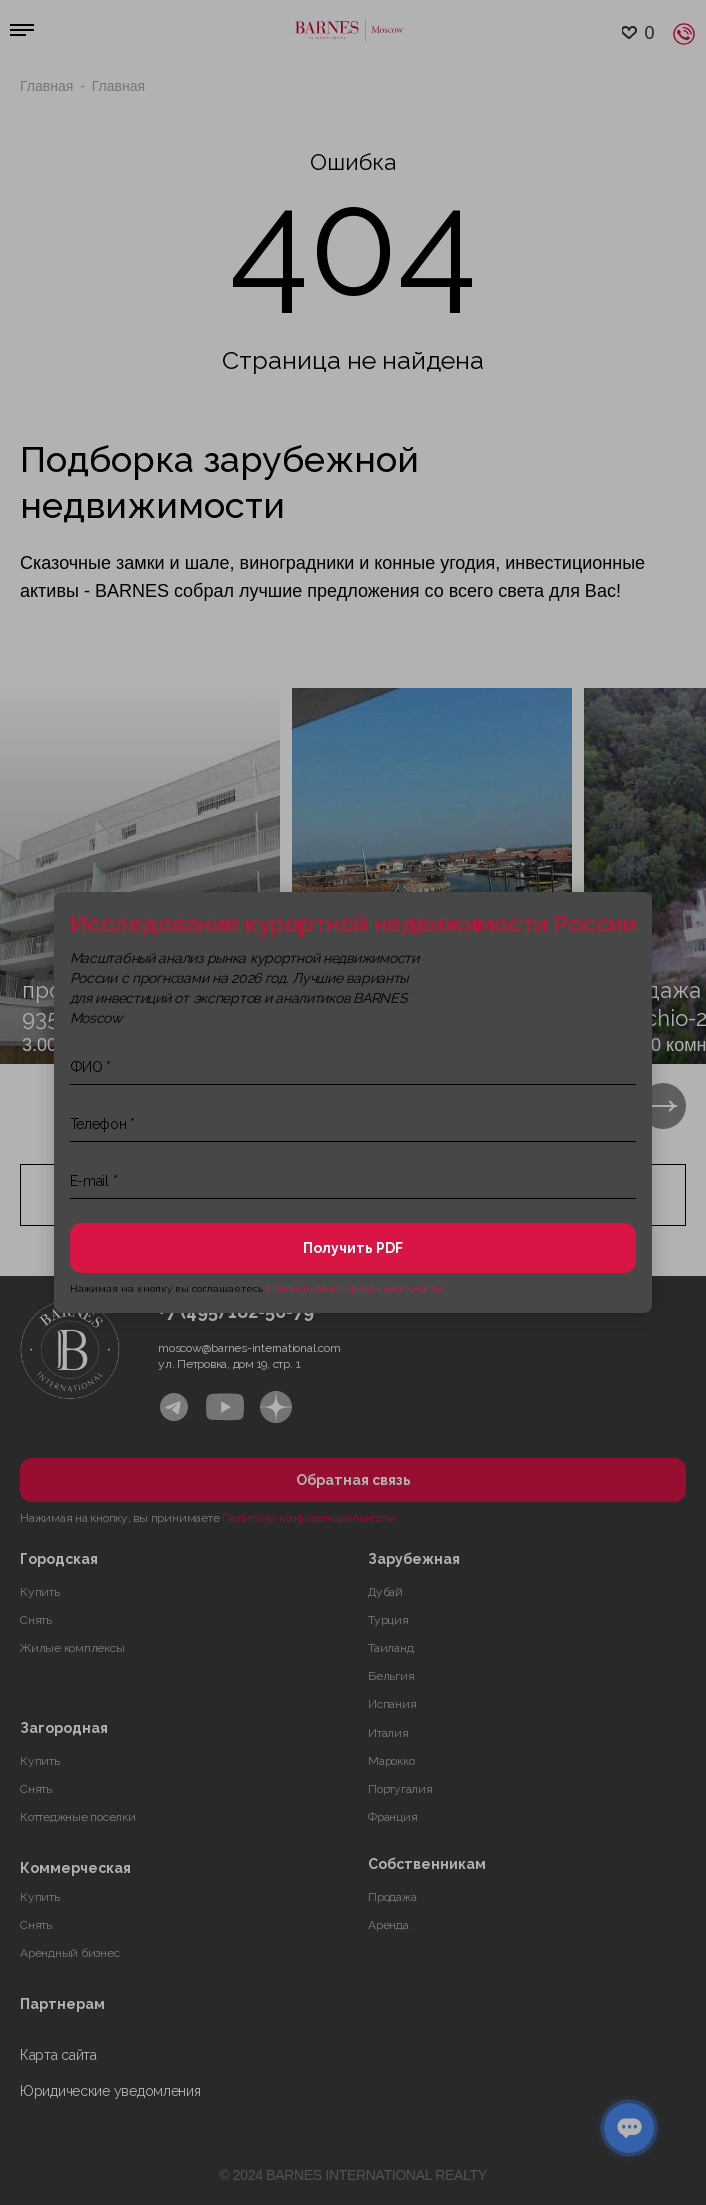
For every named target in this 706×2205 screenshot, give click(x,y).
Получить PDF (353, 1248)
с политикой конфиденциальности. (355, 1288)
